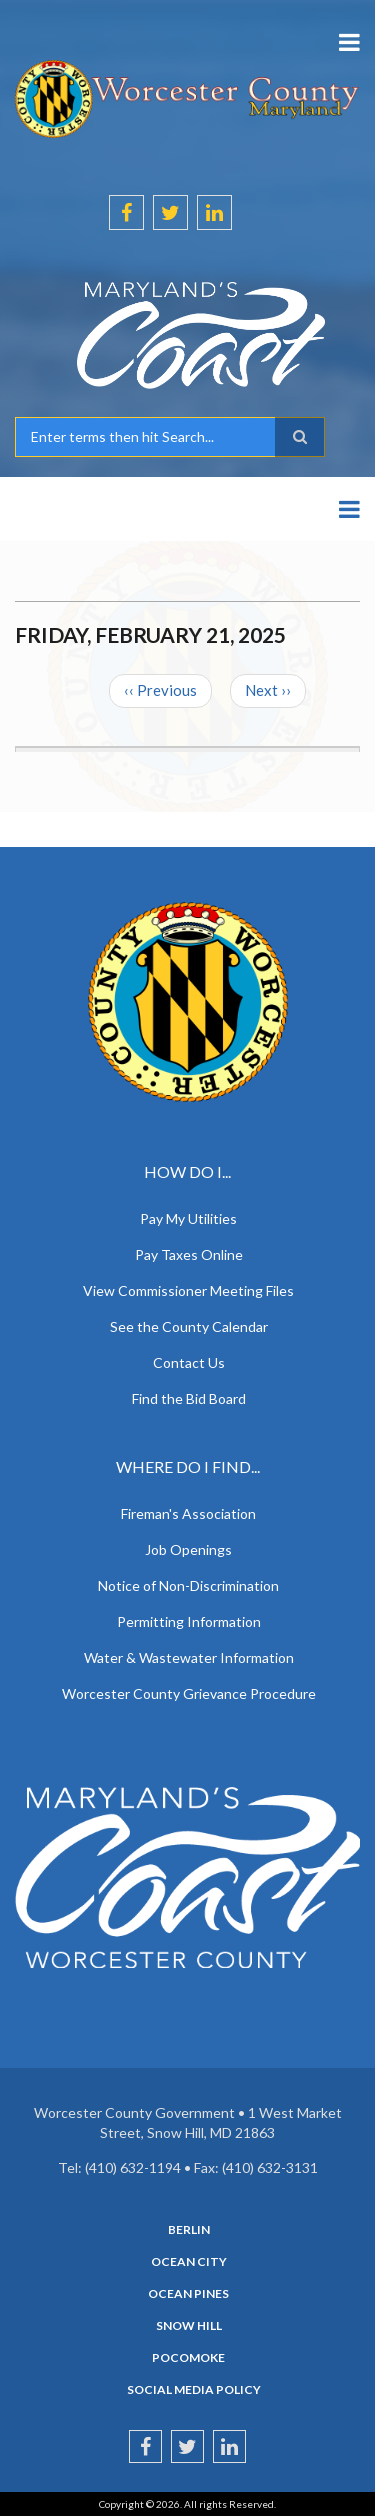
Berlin (189, 2230)
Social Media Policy (194, 2390)
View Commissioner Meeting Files (188, 1290)
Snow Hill (189, 2326)
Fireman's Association (188, 1513)
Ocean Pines (188, 2294)
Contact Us (189, 1362)
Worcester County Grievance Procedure (189, 1693)
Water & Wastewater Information (189, 1657)
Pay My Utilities (188, 1218)
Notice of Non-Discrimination (188, 1585)
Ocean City (189, 2262)
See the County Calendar (189, 1326)
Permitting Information (189, 1621)
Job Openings (188, 1549)
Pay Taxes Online (189, 1254)
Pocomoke (188, 2358)
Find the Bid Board (189, 1398)
